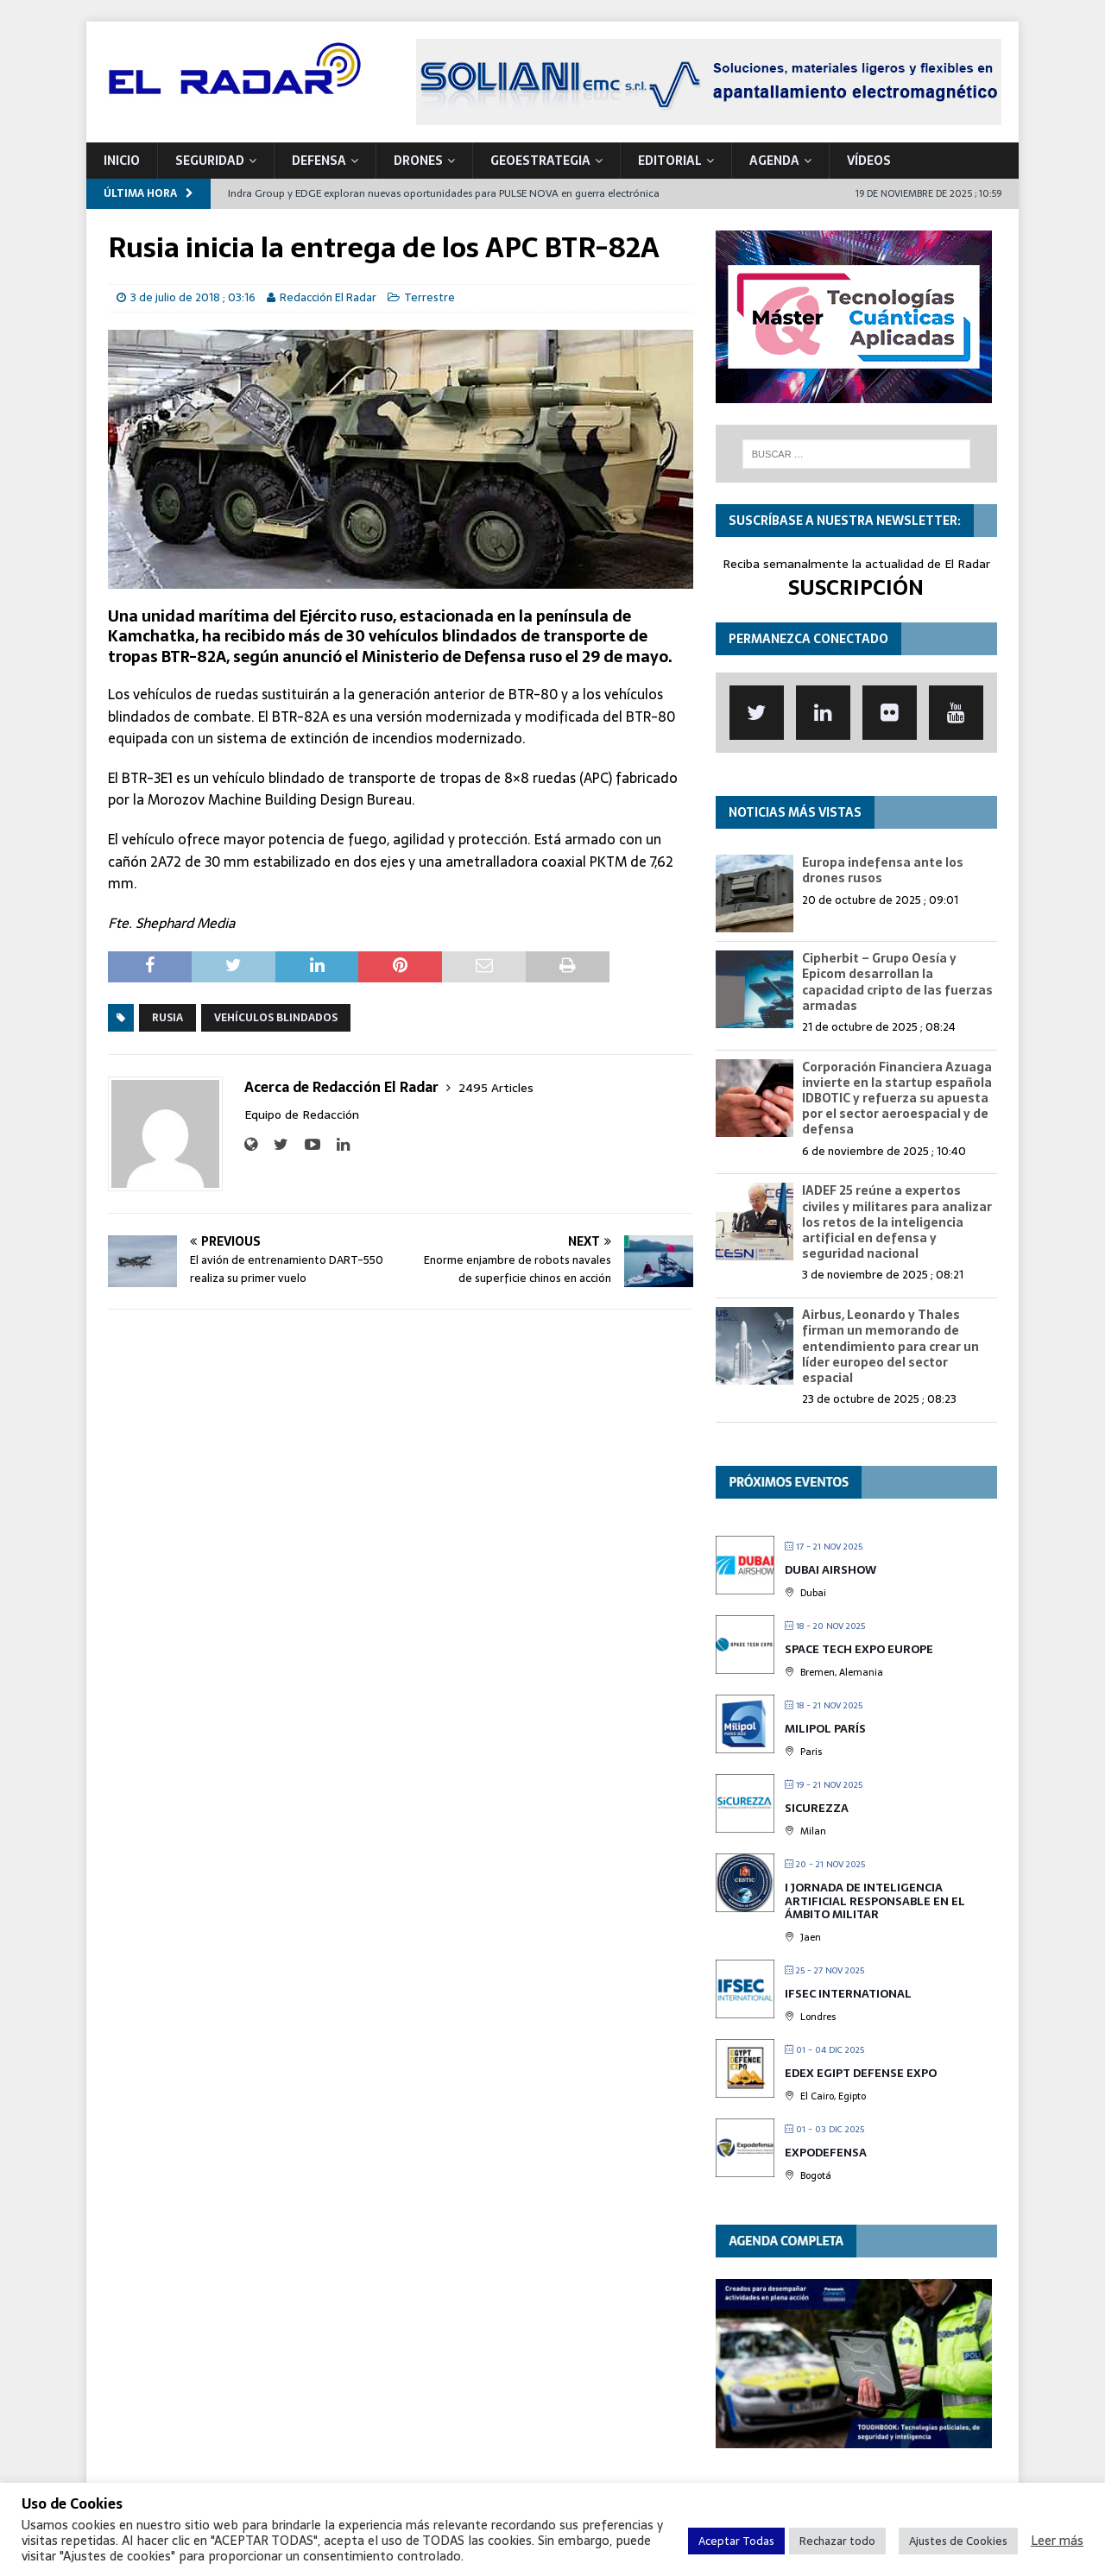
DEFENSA (319, 160)
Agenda (774, 160)
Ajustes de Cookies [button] (958, 2541)
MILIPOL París (825, 1729)
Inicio (122, 160)
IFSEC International (848, 1994)
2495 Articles (496, 1087)
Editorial (670, 160)
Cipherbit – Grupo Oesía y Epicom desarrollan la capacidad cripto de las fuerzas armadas (897, 982)
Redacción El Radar (328, 297)
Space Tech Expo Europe (859, 1649)
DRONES (418, 160)
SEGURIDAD (209, 160)
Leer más (1057, 2540)
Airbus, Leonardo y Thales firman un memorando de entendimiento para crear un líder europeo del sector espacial (890, 1346)
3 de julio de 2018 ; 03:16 (193, 297)
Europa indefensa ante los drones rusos (882, 870)
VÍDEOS (869, 160)
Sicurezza (817, 1808)
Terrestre (429, 297)
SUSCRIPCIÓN (856, 587)
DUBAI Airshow (830, 1570)
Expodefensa (826, 2153)
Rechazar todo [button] (837, 2541)
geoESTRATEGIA (540, 160)
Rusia (167, 1017)
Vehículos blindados (276, 1017)
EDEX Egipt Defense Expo (861, 2073)
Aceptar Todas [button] (736, 2541)
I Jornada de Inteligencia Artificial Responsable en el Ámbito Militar (875, 1900)
